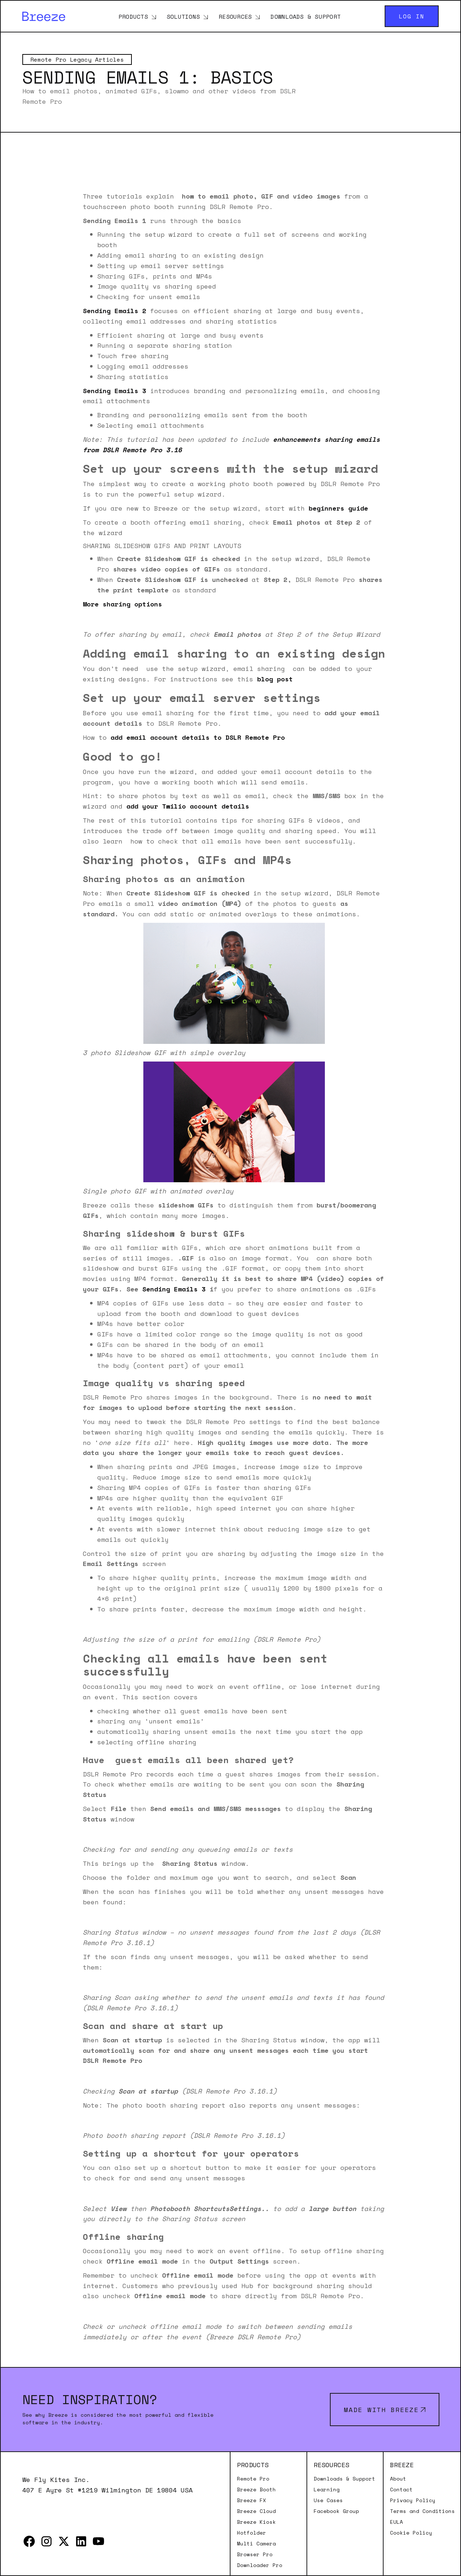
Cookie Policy (411, 2532)
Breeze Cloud (256, 2511)
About (398, 2478)
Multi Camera (256, 2543)
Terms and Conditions (422, 2511)
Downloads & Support (305, 16)
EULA (396, 2522)
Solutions (183, 16)
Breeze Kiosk (256, 2522)
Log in (412, 16)
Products (133, 16)
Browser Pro (255, 2554)
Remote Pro (253, 2478)
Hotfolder (251, 2532)
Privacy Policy (412, 2500)
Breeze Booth (256, 2489)
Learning (327, 2489)
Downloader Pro (259, 2565)
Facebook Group (336, 2511)
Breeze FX (251, 2500)
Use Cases (328, 2500)
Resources (235, 16)
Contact (401, 2489)
